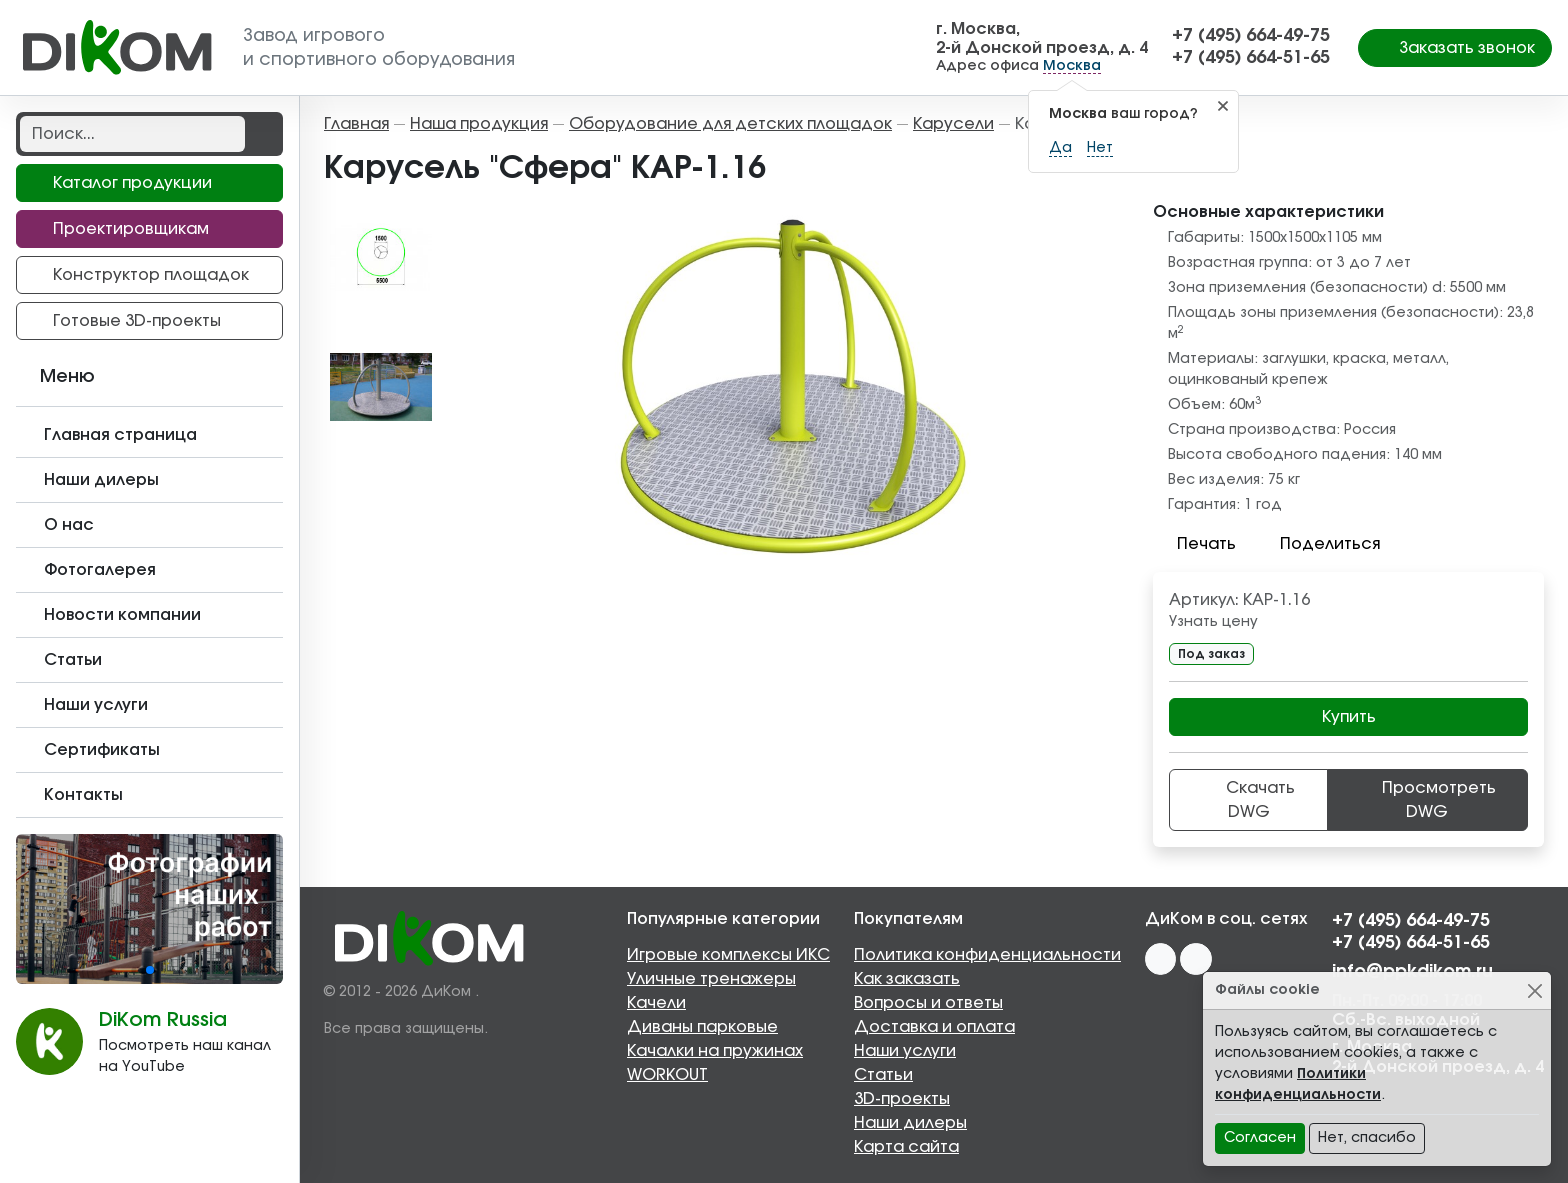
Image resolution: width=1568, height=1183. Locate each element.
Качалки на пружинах (715, 1051)
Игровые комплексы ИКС (728, 955)
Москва (1072, 66)
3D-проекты (902, 1099)
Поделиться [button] (1318, 544)
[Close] (1534, 990)
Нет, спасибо (1367, 1138)
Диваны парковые (702, 1027)
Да (1060, 148)
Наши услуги (905, 1051)
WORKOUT (667, 1075)
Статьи (883, 1075)
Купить (1349, 717)
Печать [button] (1194, 544)
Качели (656, 1003)
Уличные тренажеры (711, 979)
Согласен (1260, 1138)
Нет (1100, 148)
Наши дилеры (910, 1123)
